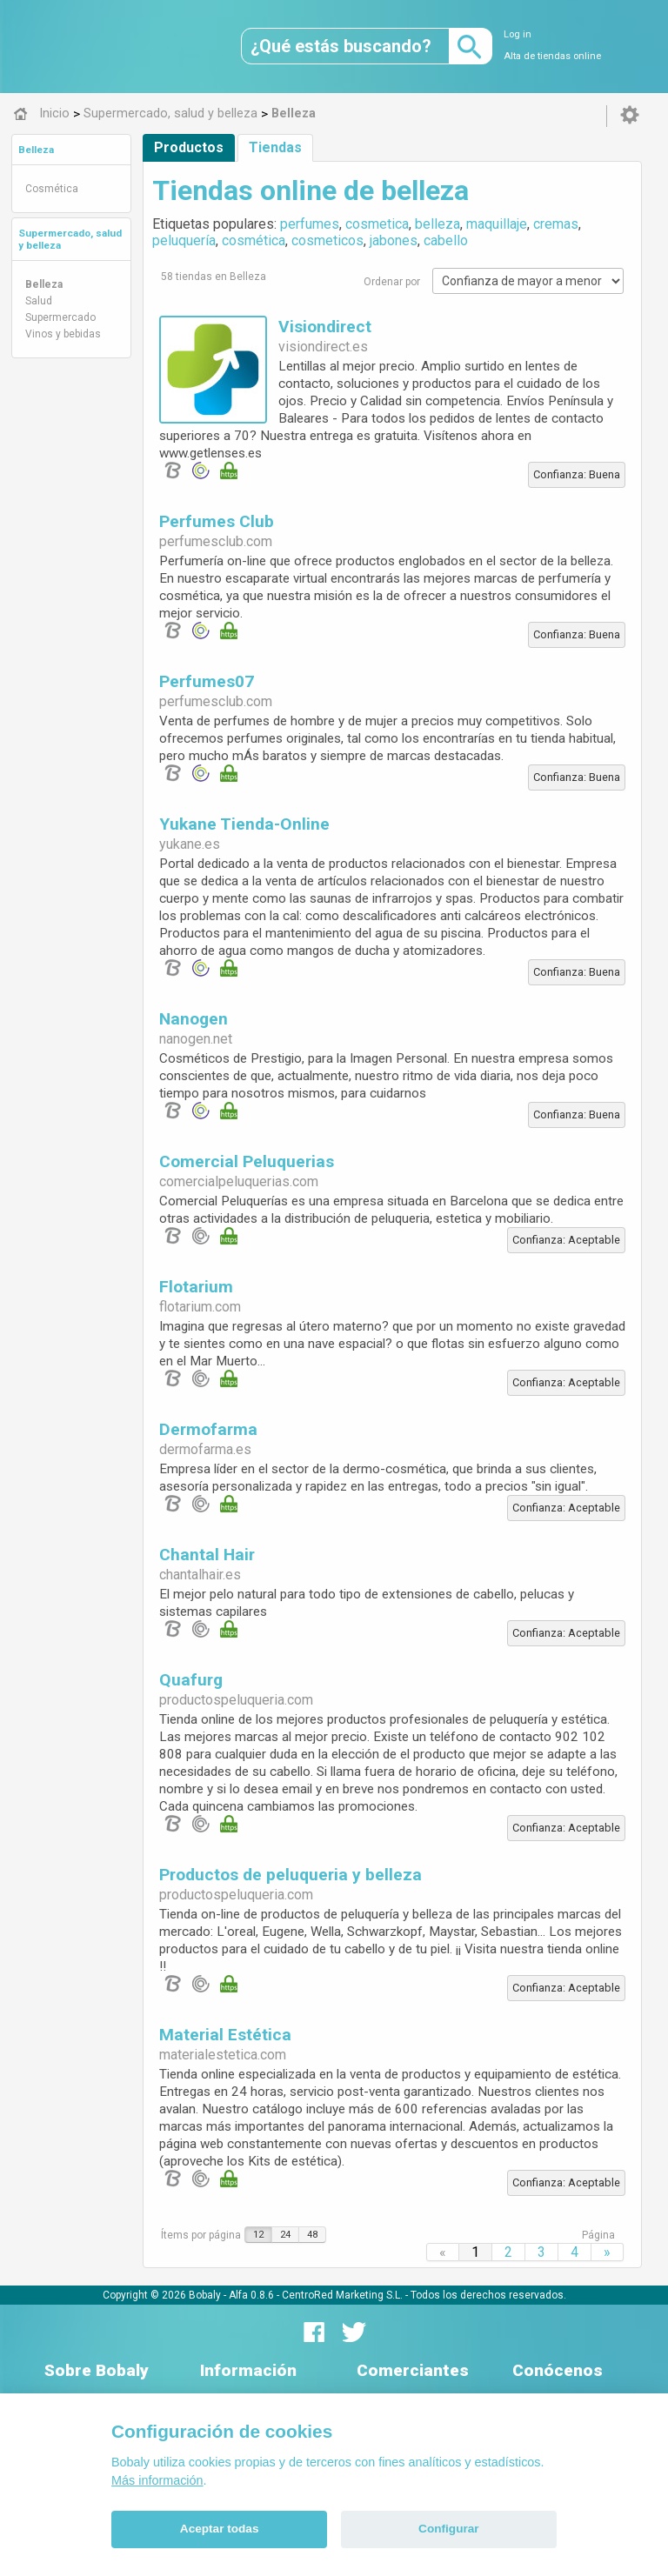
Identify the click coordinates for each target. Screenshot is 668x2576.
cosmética (253, 240)
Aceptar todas (219, 2528)
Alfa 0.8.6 (251, 2295)
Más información (157, 2480)
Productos (189, 147)
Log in (517, 34)
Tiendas (275, 147)
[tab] (71, 149)
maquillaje (496, 224)
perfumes (309, 224)
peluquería (184, 240)
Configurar (448, 2528)
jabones (394, 240)
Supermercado (60, 317)
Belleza (36, 149)
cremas (555, 224)
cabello (446, 240)
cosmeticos (327, 240)
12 (258, 2234)
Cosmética (51, 189)
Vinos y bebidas (63, 334)
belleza (437, 224)
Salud (38, 301)
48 (312, 2234)
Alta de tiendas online (552, 56)
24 (285, 2234)
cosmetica (377, 224)
